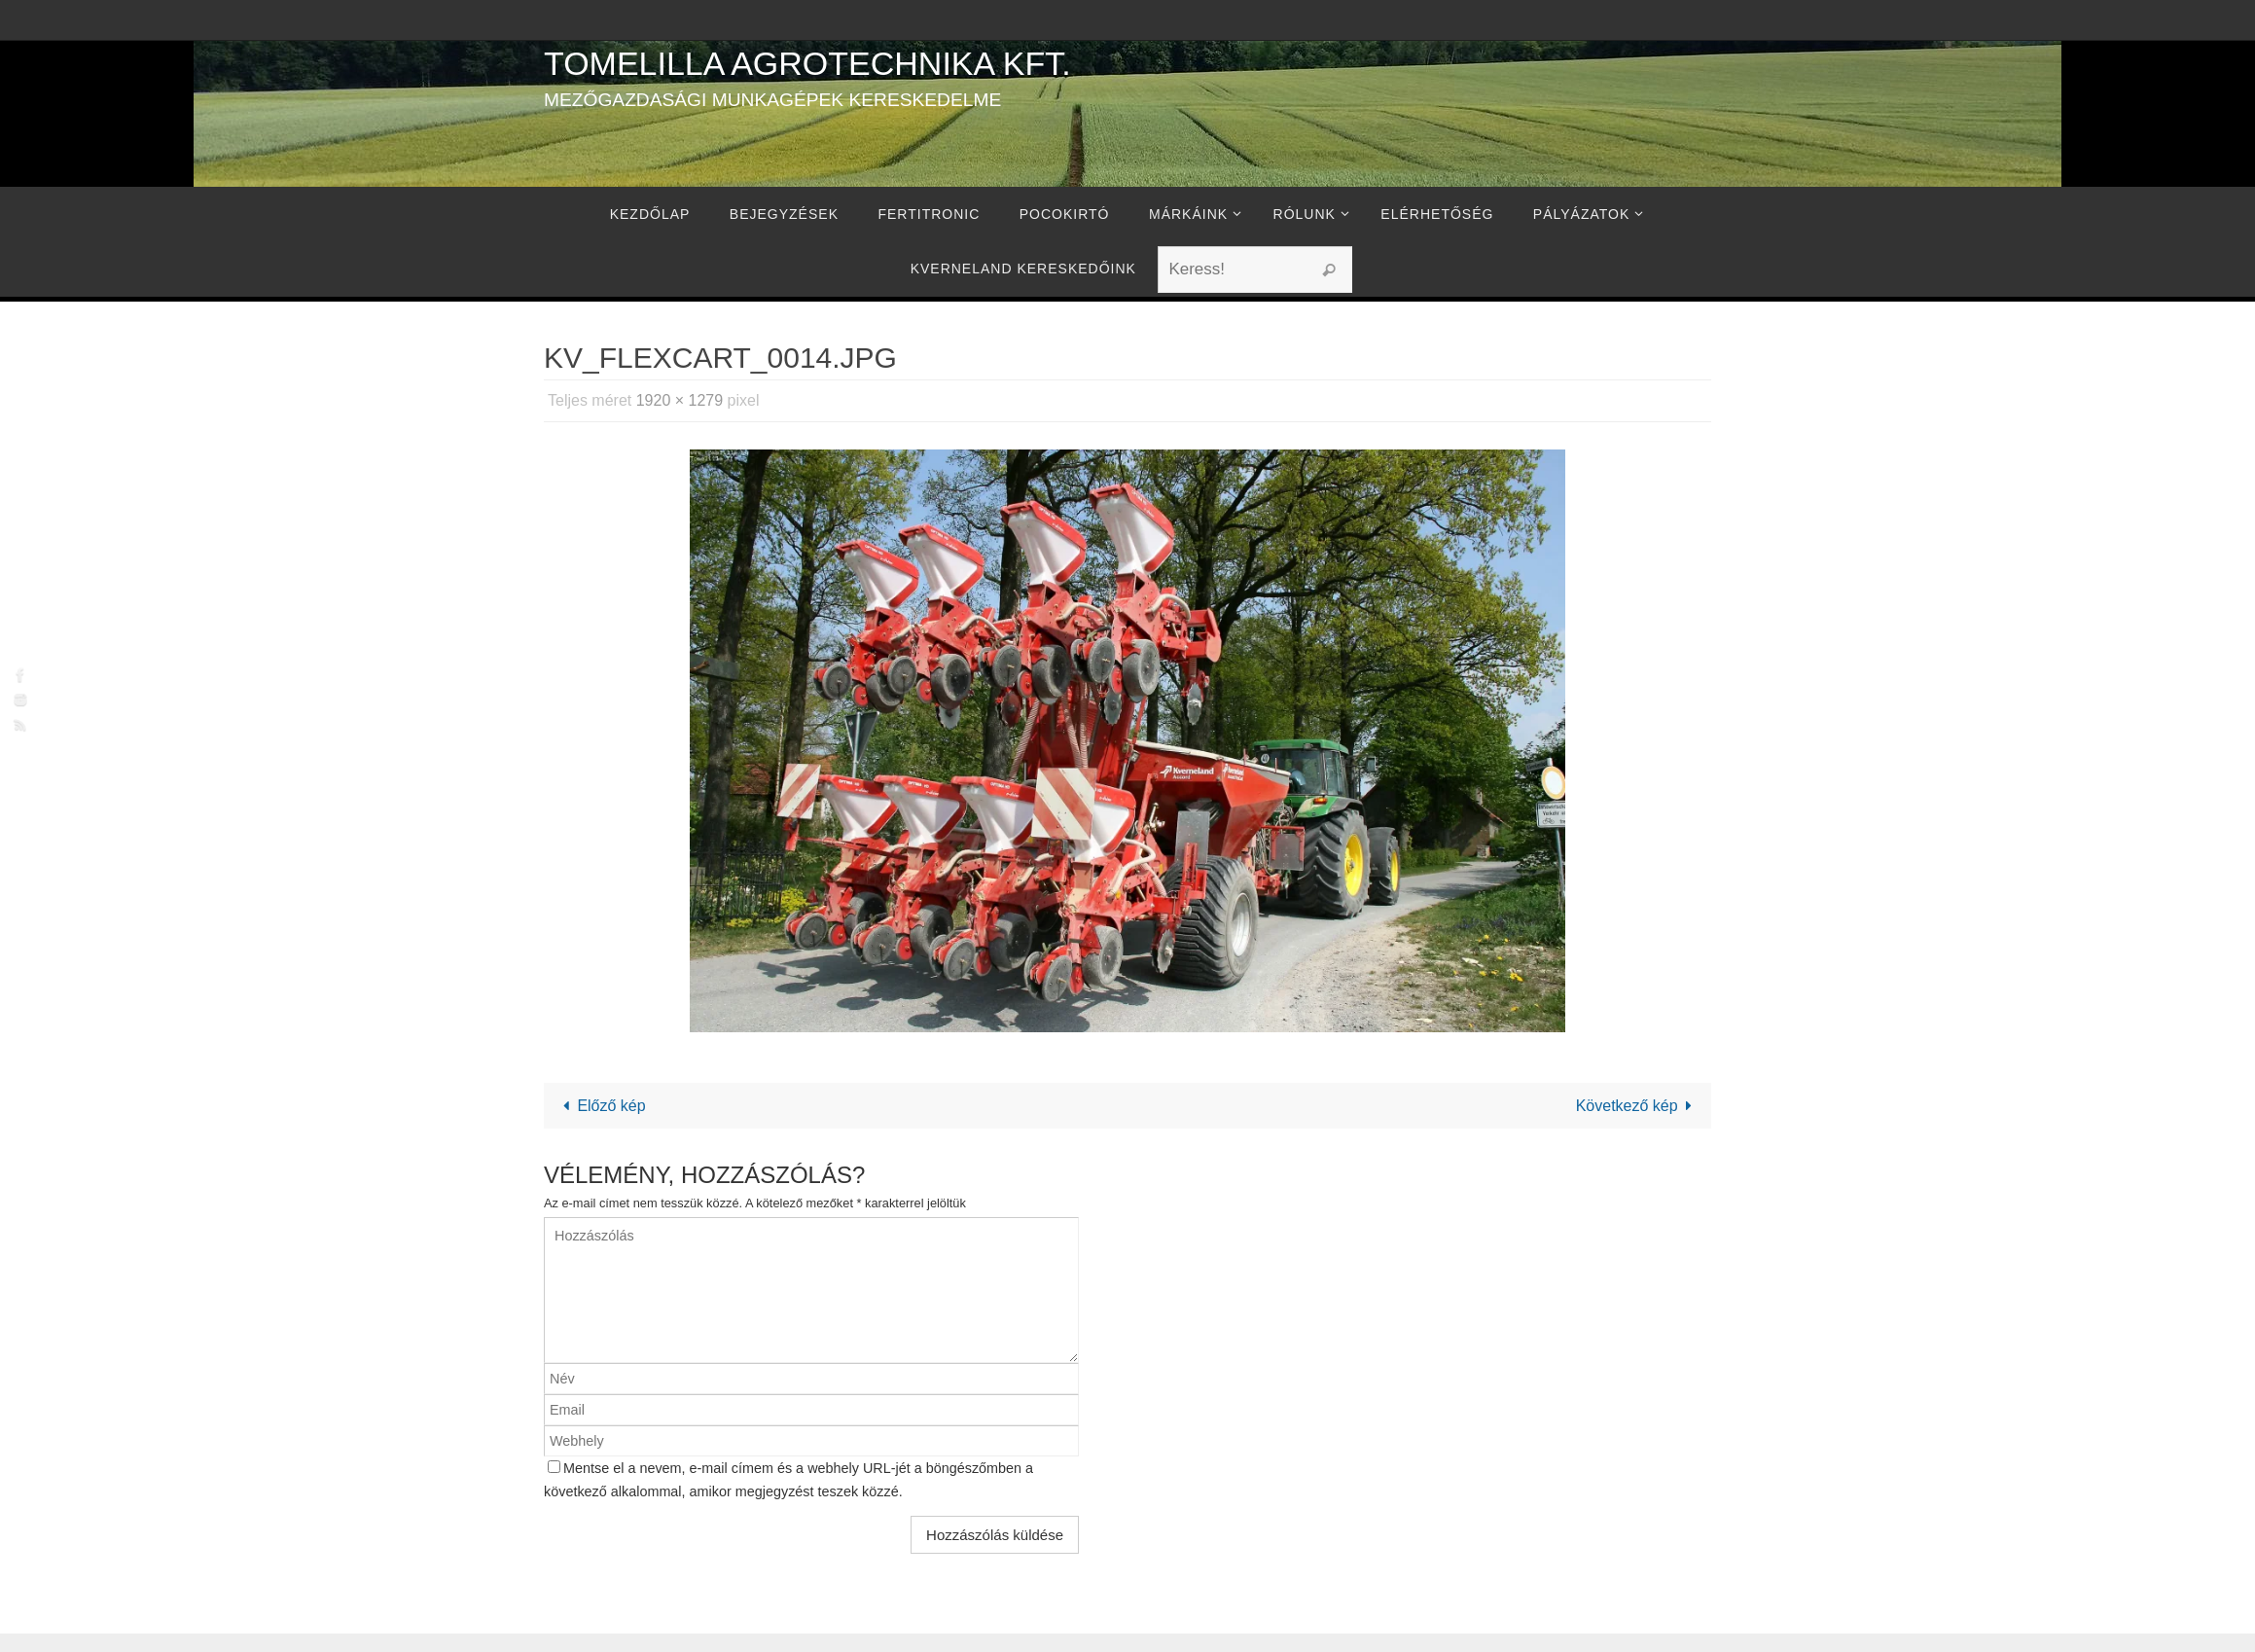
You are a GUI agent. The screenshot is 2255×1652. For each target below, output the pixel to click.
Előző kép (600, 1105)
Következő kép (1638, 1105)
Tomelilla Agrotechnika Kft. (807, 63)
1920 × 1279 (679, 400)
